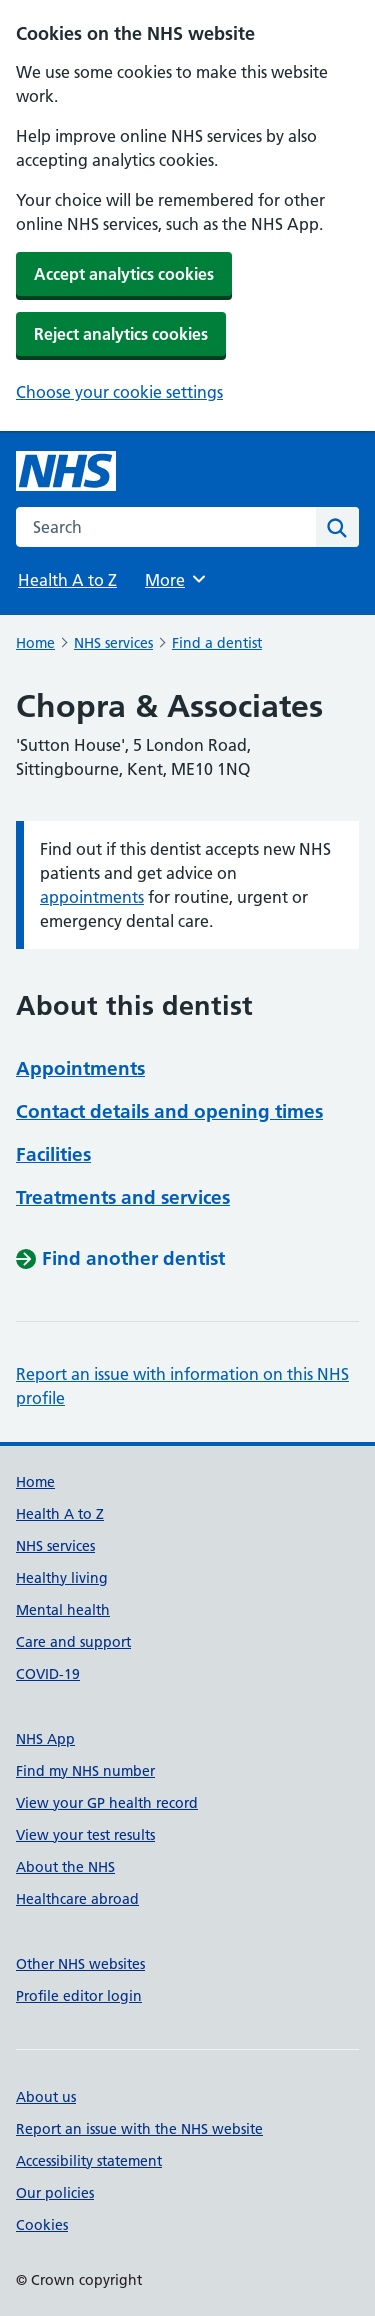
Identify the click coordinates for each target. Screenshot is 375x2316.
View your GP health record (107, 1803)
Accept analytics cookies (124, 274)
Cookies (42, 2225)
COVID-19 (48, 1674)
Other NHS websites (80, 1964)
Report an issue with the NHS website (139, 2129)
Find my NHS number (85, 1771)
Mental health (63, 1610)
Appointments (80, 1068)
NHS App (45, 1739)
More (176, 579)
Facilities (53, 1154)
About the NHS (65, 1867)
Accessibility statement (89, 2161)
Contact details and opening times (169, 1111)
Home (35, 643)
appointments (92, 897)
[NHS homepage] (66, 471)
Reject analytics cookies (121, 334)
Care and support (73, 1642)
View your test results (85, 1835)
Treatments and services (123, 1197)
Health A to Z (67, 580)
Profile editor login (79, 1996)
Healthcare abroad (77, 1899)
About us (46, 2097)
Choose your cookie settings (119, 392)
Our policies (55, 2193)
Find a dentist (217, 643)
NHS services (113, 643)
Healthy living (62, 1578)
